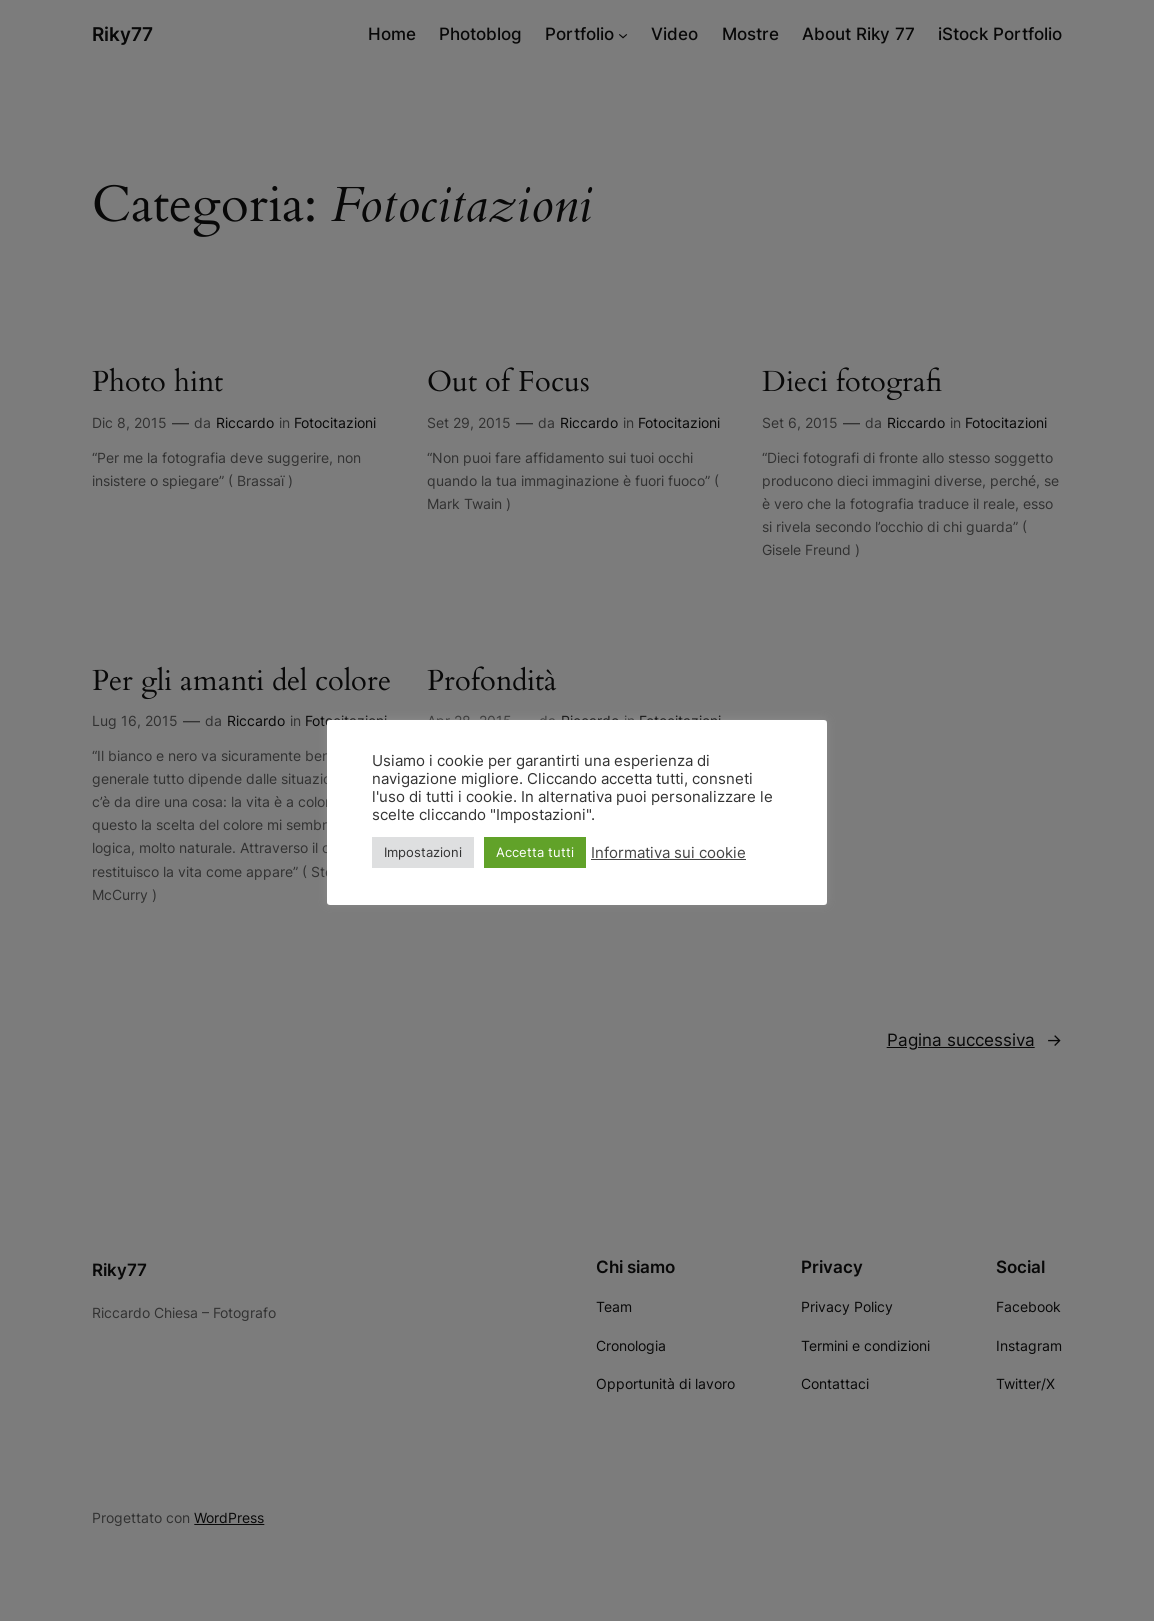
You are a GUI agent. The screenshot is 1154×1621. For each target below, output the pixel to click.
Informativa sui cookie (668, 853)
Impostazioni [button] (423, 852)
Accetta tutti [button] (535, 852)
